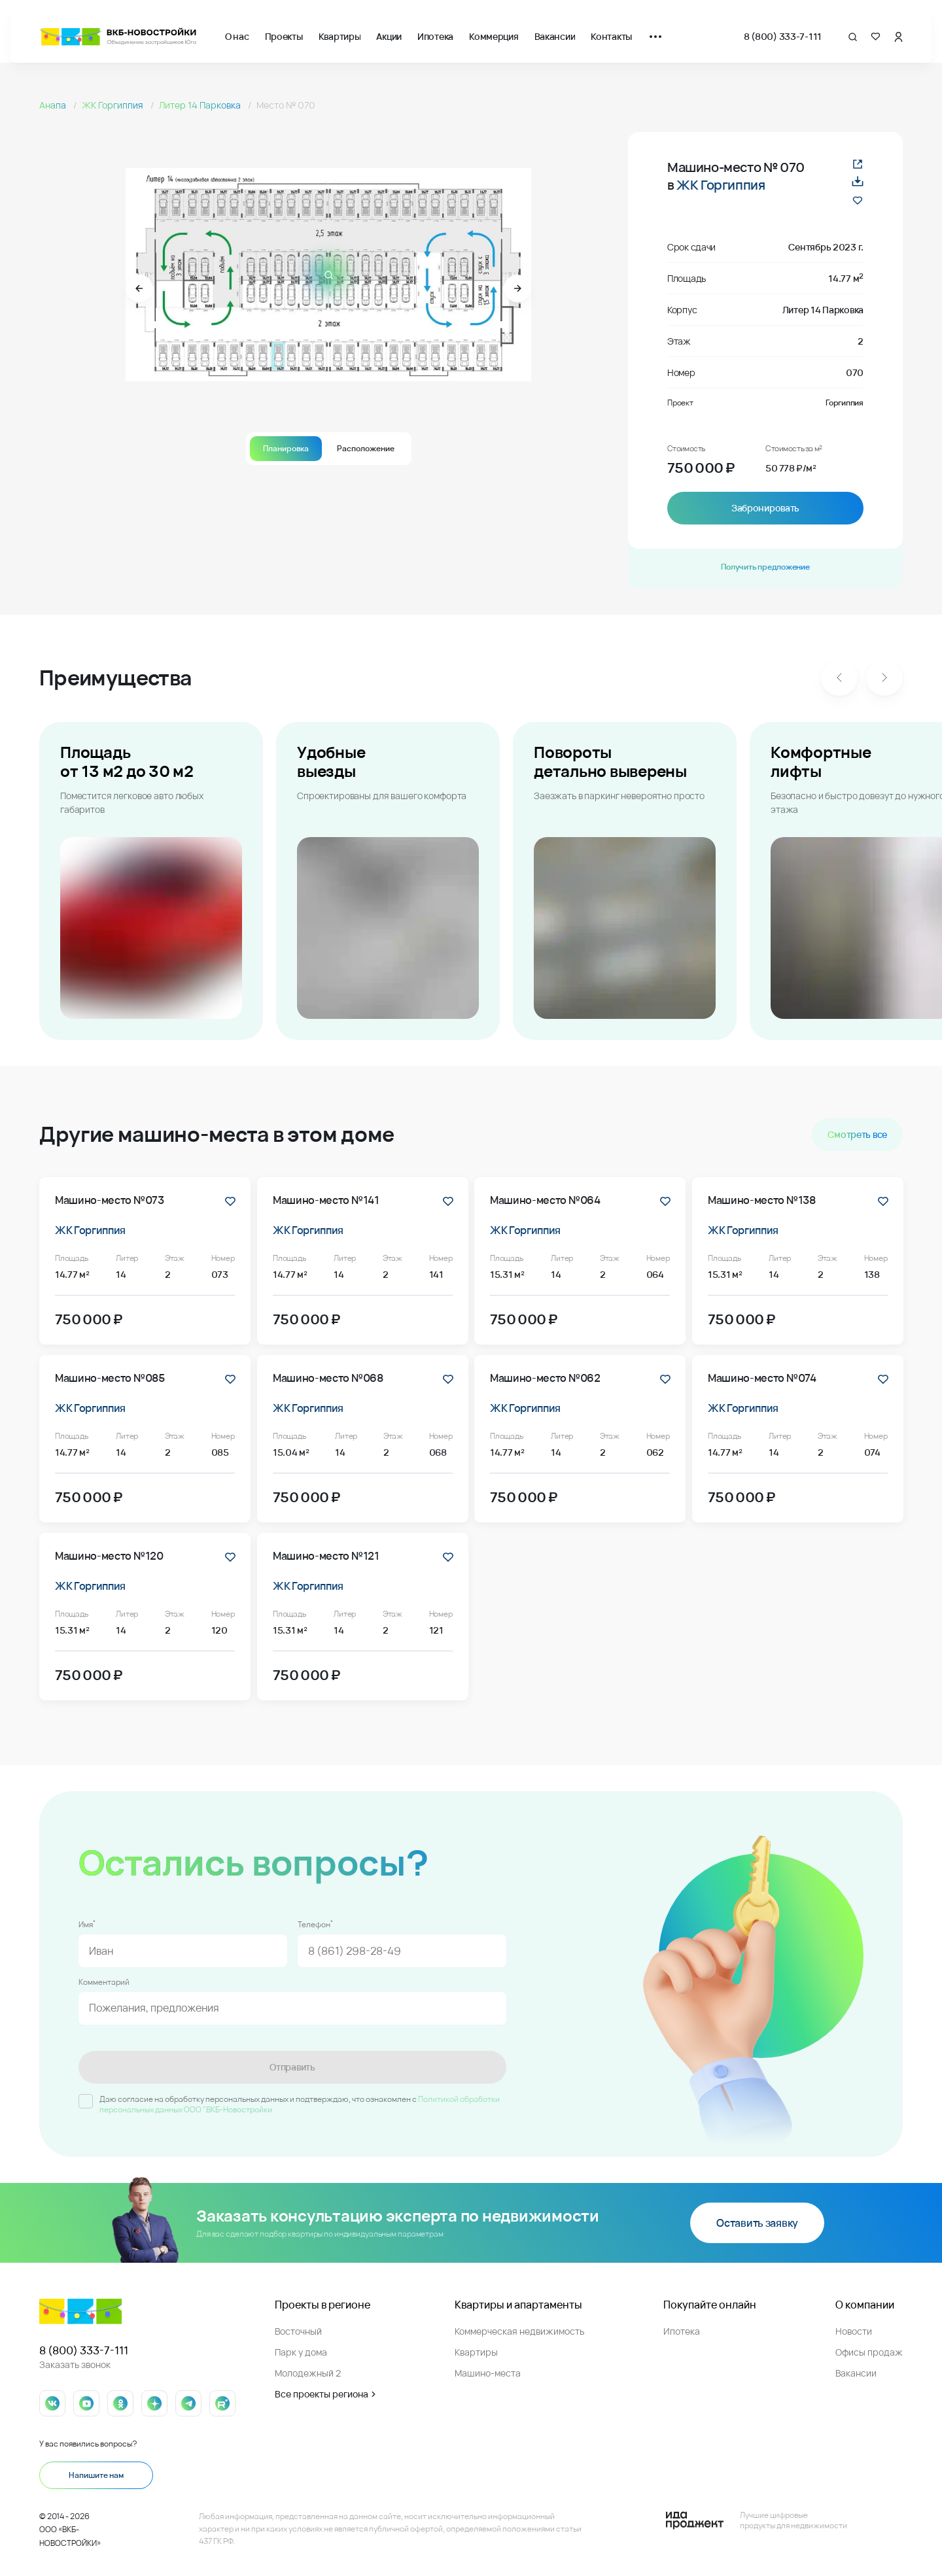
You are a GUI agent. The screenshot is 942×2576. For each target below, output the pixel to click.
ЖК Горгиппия (113, 105)
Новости (853, 2331)
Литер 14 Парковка (201, 105)
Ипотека (435, 36)
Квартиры (340, 36)
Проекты (284, 36)
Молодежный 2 (308, 2373)
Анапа (53, 105)
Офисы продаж (869, 2352)
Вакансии (555, 36)
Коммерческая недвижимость (519, 2331)
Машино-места (488, 2373)
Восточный (298, 2331)
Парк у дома (301, 2352)
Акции (389, 36)
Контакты (611, 36)
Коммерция (493, 36)
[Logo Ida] (756, 2520)
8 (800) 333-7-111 (783, 36)
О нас (237, 36)
